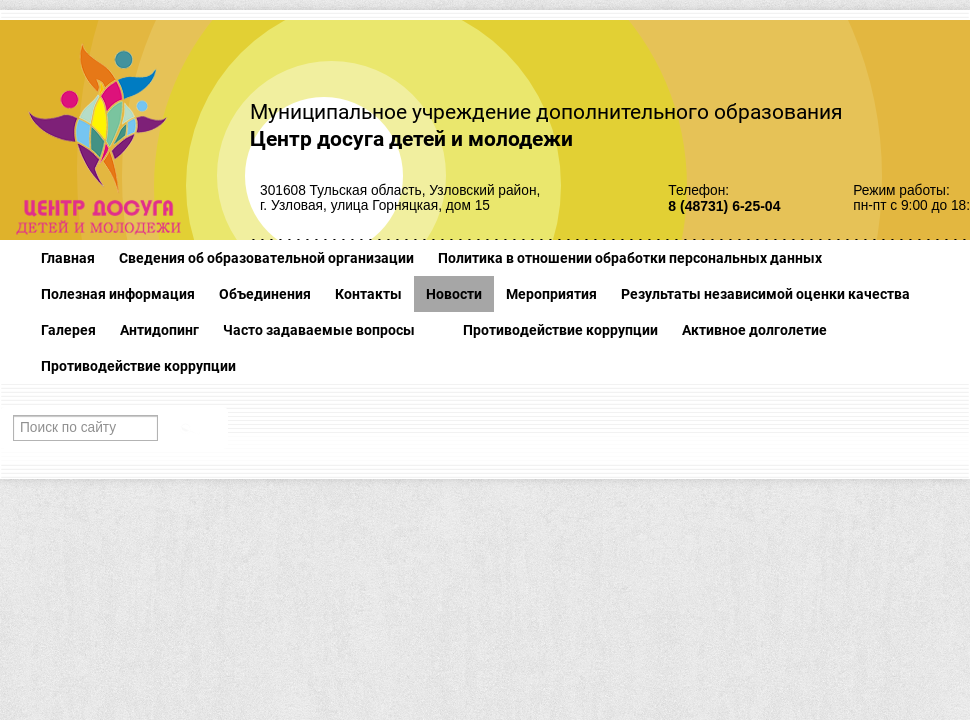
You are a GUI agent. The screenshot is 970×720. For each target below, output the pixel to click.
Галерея (68, 330)
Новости (454, 294)
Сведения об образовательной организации (266, 258)
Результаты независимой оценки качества (765, 294)
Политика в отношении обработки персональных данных (630, 258)
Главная (68, 258)
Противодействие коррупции (560, 330)
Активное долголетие (754, 330)
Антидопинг (159, 330)
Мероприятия (551, 294)
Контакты (368, 294)
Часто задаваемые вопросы (319, 330)
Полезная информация (118, 294)
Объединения (265, 294)
